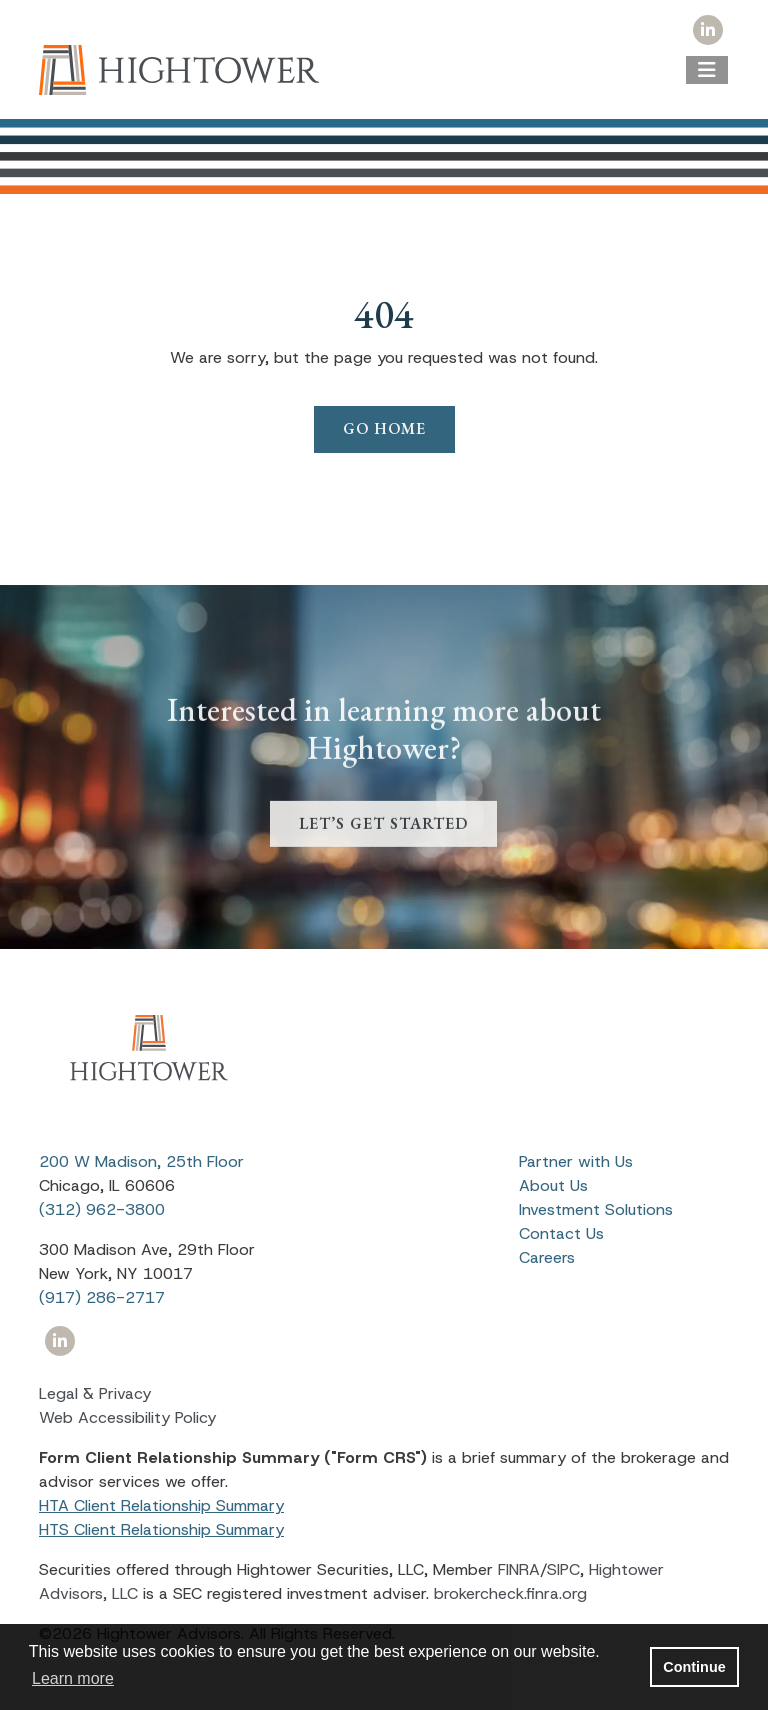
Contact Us (561, 1233)
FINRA (519, 1569)
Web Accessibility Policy (127, 1417)
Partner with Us (576, 1161)
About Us (553, 1185)
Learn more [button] (73, 1678)
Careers (547, 1257)
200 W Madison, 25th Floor (141, 1161)
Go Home (384, 428)
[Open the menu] (707, 70)
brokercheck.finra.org (510, 1593)
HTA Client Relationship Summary (161, 1505)
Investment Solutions (596, 1209)
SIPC (563, 1569)
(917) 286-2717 (102, 1297)
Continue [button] (694, 1667)
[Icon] (707, 30)
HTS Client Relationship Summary (161, 1529)
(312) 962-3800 (102, 1209)
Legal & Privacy (95, 1393)
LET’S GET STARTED (383, 848)
